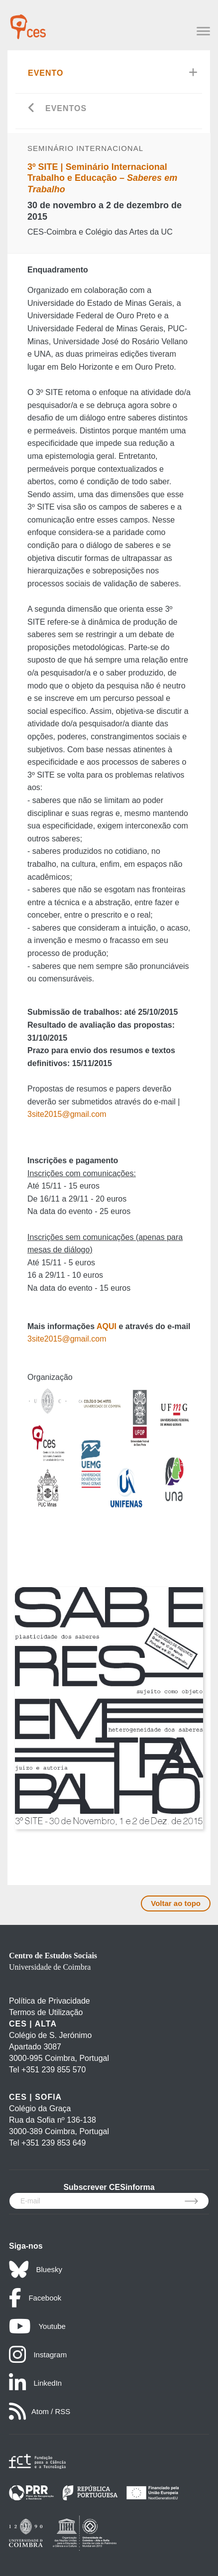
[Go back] (31, 109)
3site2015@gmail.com (67, 1114)
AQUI (106, 1326)
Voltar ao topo (176, 1903)
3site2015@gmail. (59, 1339)
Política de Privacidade (49, 2001)
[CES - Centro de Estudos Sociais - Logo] (28, 22)
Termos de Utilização (46, 2012)
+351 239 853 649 (53, 2143)
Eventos (66, 108)
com (98, 1339)
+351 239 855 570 (53, 2069)
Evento (46, 73)
